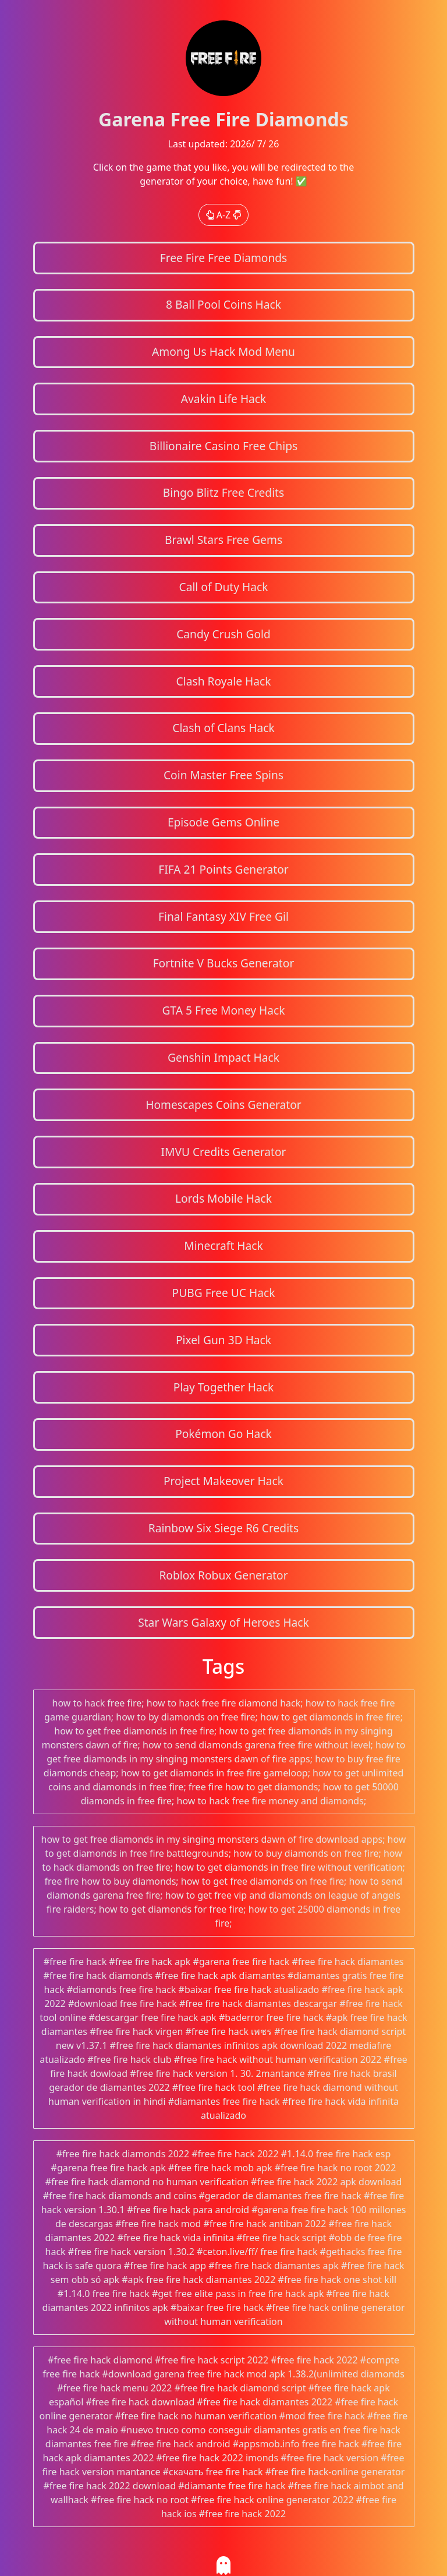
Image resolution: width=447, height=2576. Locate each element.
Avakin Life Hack (224, 399)
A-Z (224, 215)
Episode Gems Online (223, 822)
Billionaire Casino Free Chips (223, 446)
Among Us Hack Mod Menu (223, 351)
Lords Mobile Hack (223, 1198)
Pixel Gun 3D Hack (223, 1340)
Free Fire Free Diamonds (224, 258)
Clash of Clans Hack (223, 728)
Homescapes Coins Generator (223, 1104)
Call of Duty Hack (223, 587)
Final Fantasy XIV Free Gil (223, 916)
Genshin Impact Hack (223, 1057)
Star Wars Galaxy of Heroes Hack (223, 1622)
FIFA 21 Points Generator (223, 869)
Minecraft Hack (223, 1245)
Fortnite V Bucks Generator (224, 963)
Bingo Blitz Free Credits (223, 492)
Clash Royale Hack (223, 681)
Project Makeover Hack (223, 1481)
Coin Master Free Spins (223, 775)
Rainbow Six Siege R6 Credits (223, 1528)
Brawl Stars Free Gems (223, 539)
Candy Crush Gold (223, 634)
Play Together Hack (223, 1387)
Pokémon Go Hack (223, 1433)
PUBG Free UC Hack (223, 1293)
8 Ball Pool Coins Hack (223, 304)
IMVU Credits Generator (223, 1152)
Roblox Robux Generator (223, 1575)
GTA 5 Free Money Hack (223, 1010)
